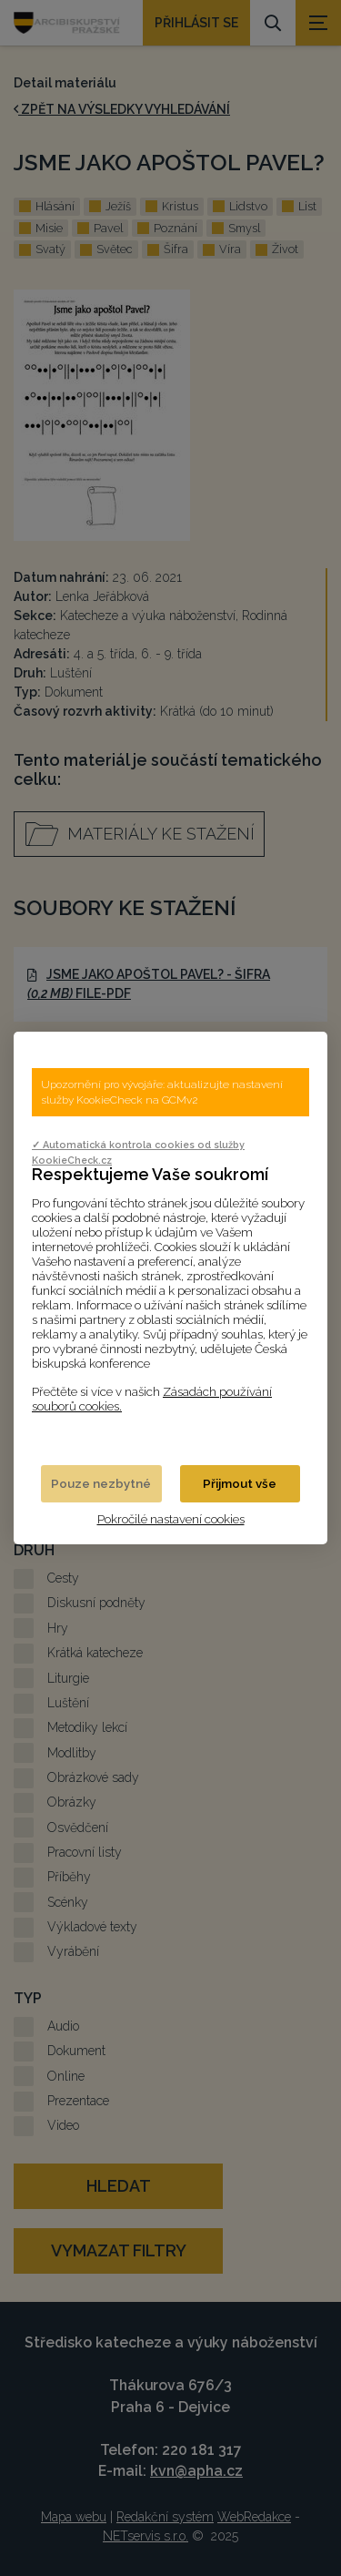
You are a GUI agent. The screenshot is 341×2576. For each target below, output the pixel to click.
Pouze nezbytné (101, 1483)
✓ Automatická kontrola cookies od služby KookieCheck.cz (138, 1152)
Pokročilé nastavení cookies (171, 1519)
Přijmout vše (239, 1483)
